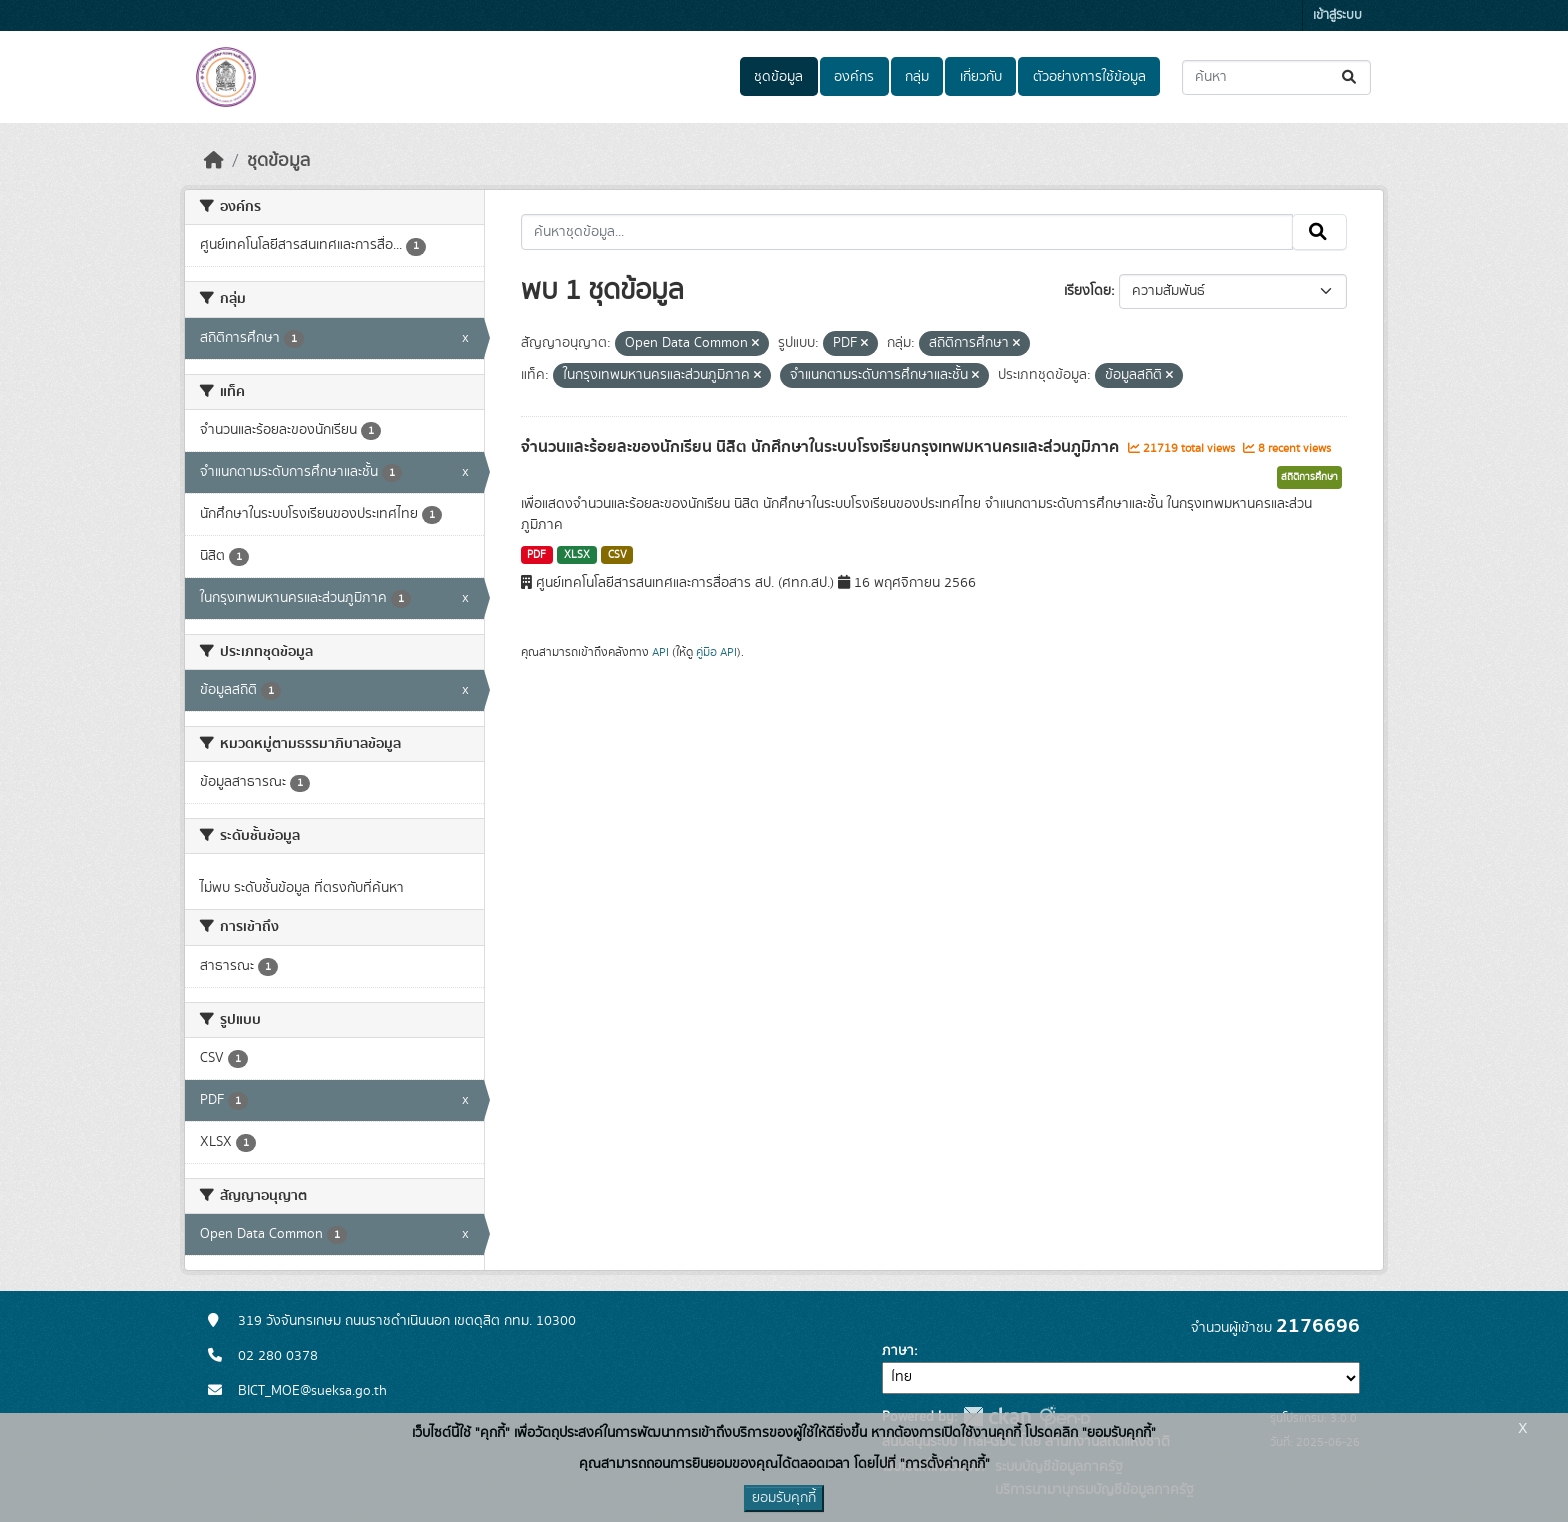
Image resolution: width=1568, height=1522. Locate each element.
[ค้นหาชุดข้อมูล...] (1276, 77)
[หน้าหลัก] (214, 161)
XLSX (577, 555)
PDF (536, 555)
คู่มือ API (716, 652)
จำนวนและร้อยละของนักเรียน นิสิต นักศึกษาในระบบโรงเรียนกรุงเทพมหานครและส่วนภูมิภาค (822, 447)
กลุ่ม (917, 77)
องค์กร (854, 77)
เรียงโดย (1087, 291)
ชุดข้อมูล (778, 77)
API (660, 652)
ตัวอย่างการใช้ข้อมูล (1089, 77)
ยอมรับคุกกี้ (784, 1498)
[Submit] (1350, 77)
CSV (617, 555)
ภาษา (898, 1351)
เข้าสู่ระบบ (1337, 15)
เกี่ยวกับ (981, 77)
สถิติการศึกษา (1309, 477)
